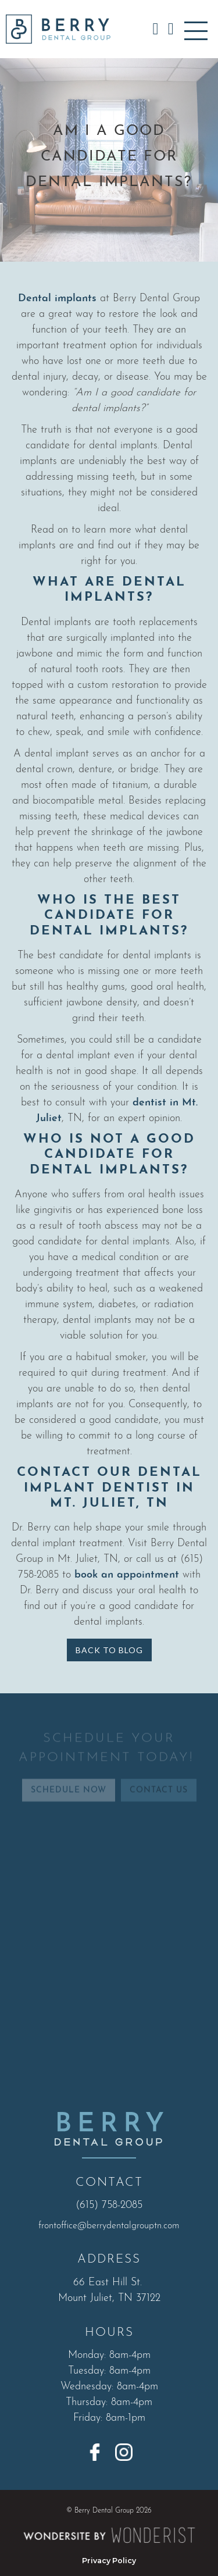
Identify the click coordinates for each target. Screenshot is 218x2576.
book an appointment (125, 1574)
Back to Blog (109, 1650)
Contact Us (159, 1798)
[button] (196, 29)
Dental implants (57, 298)
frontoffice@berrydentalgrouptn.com (109, 2226)
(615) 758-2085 (109, 2205)
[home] (55, 29)
